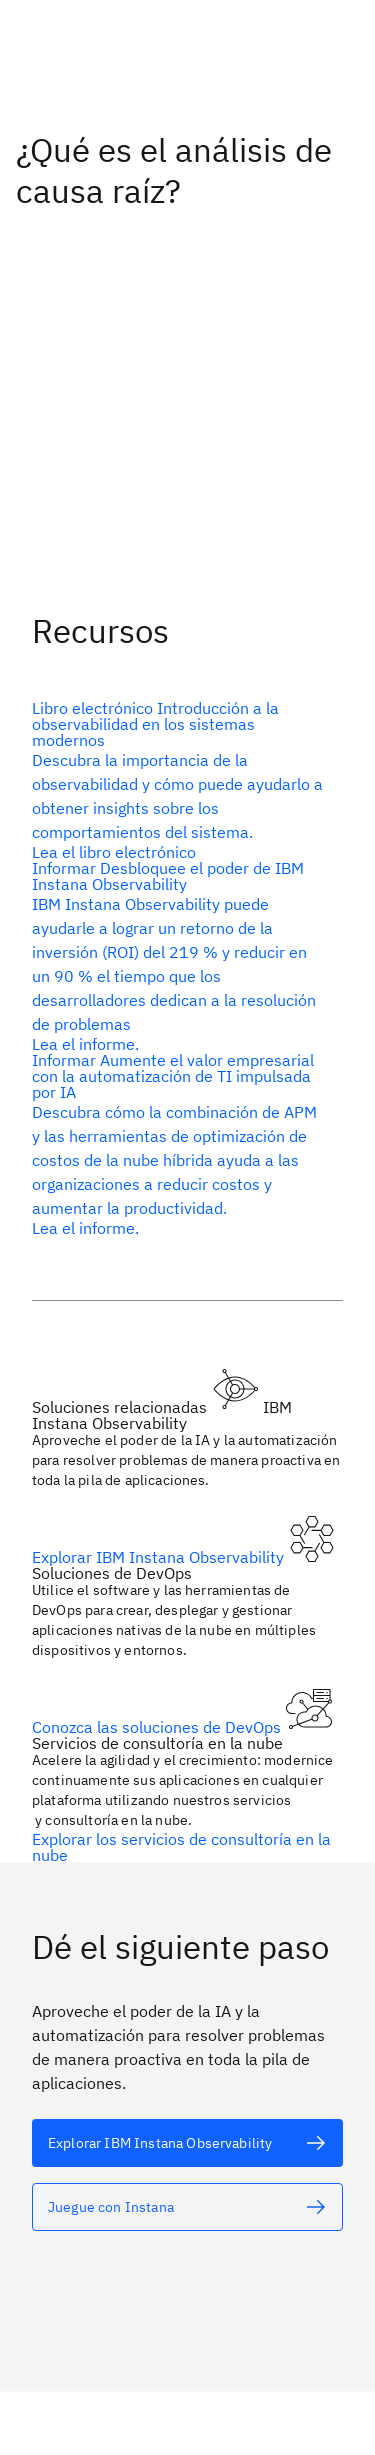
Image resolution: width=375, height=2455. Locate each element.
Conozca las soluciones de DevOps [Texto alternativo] (158, 1726)
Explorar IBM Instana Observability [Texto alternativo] (160, 1556)
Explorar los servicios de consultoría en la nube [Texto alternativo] (181, 1846)
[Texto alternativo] (179, 779)
